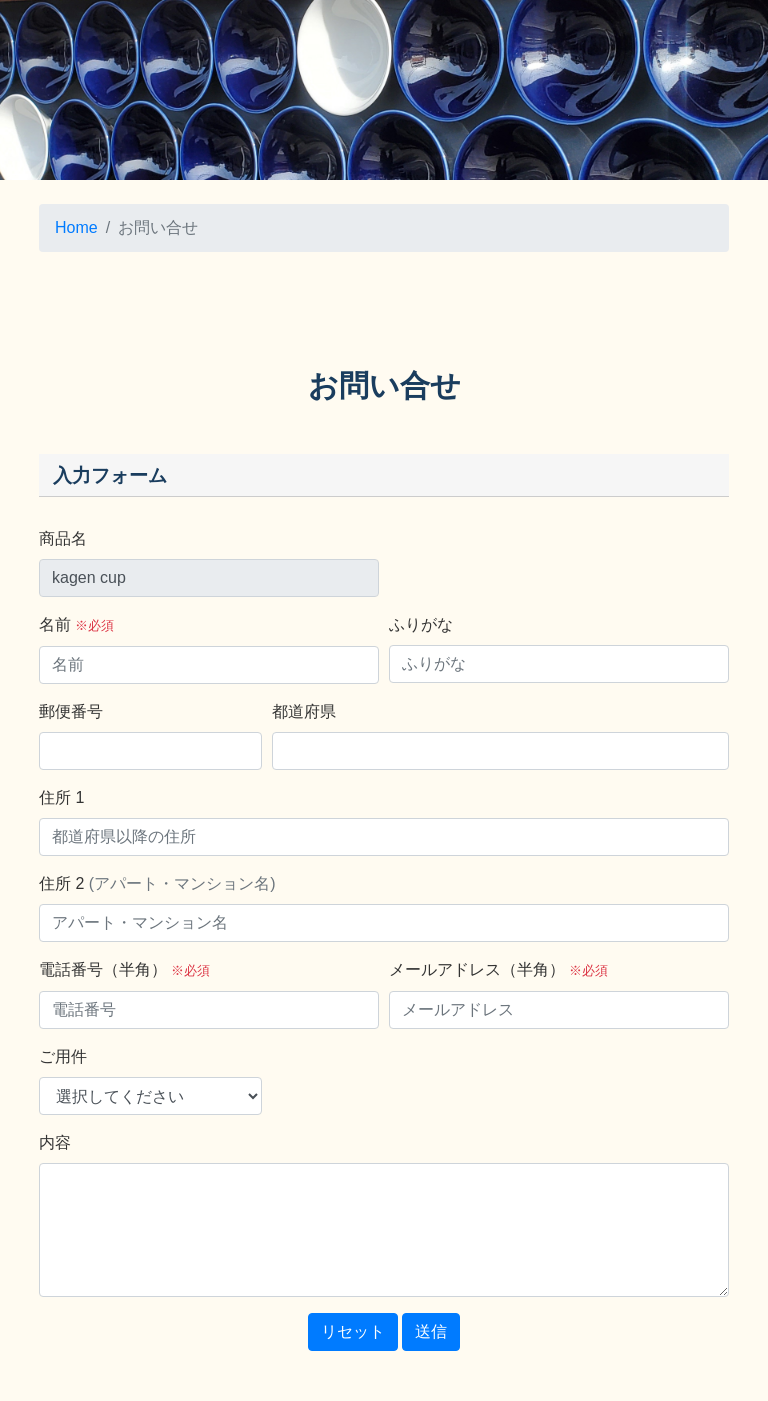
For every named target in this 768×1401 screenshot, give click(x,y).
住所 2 (157, 883)
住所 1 (61, 797)
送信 (431, 1331)
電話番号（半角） (124, 969)
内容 (55, 1142)
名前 (76, 624)
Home (76, 227)
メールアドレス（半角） (498, 969)
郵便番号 (71, 711)
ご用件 (63, 1056)
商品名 (63, 538)
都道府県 (304, 711)
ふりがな (421, 624)
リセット (353, 1331)
